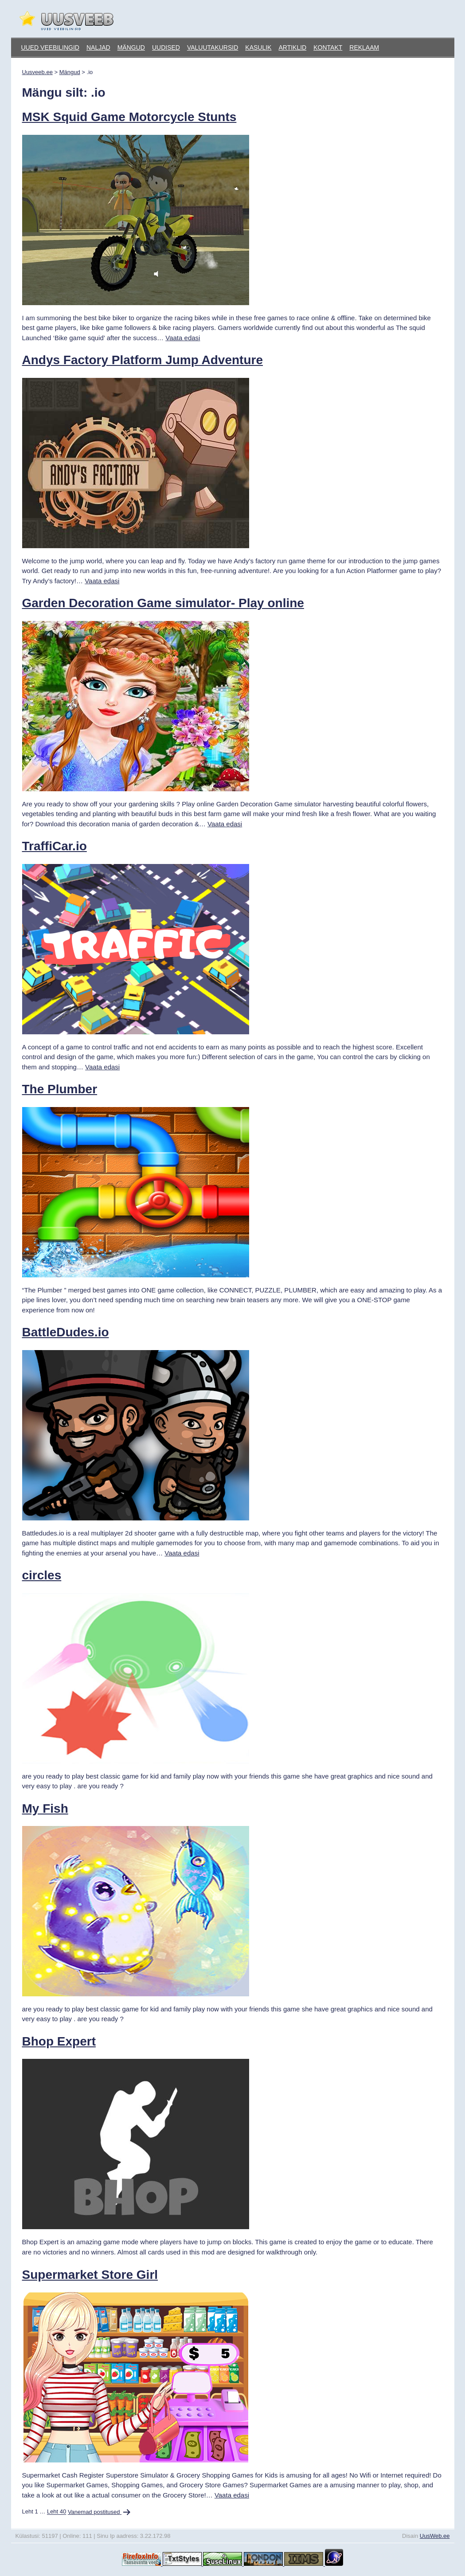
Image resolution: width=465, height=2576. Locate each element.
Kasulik (258, 47)
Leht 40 (56, 2512)
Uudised (166, 47)
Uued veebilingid (50, 47)
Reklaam (364, 47)
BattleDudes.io (65, 1332)
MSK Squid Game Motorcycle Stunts (129, 117)
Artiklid (292, 47)
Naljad (98, 47)
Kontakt (327, 47)
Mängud (131, 47)
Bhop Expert (59, 2041)
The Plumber (60, 1089)
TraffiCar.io (54, 846)
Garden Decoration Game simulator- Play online (163, 603)
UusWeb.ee (435, 2536)
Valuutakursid (212, 47)
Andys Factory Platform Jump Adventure (142, 360)
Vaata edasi (182, 338)
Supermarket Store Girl (90, 2274)
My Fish (45, 1808)
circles (42, 1575)
